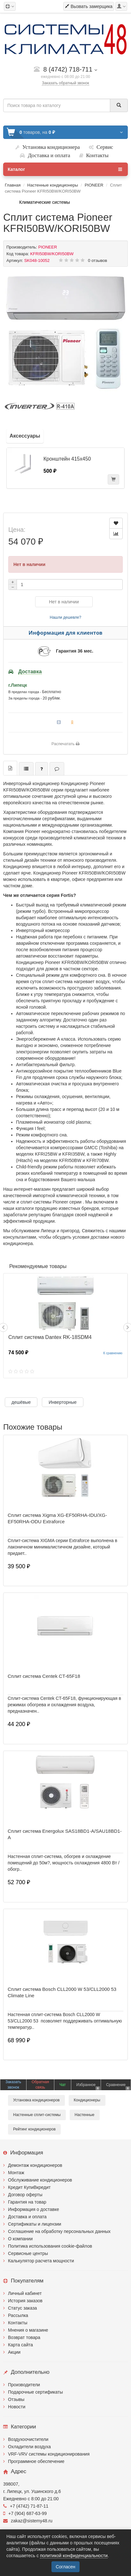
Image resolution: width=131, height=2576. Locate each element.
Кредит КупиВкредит (29, 2187)
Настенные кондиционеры (52, 185)
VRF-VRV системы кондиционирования (48, 2454)
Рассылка (18, 2315)
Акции (14, 2352)
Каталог (65, 169)
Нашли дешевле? (65, 617)
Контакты (17, 2322)
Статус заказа (22, 2308)
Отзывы (16, 2399)
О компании (20, 2238)
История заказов (25, 2300)
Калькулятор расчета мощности (41, 2260)
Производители (24, 2384)
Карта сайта (20, 2344)
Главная (12, 185)
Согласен (65, 2566)
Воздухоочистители (28, 2439)
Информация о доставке (33, 2209)
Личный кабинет (25, 2293)
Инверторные (63, 1402)
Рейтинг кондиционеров (34, 2129)
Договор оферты (25, 2194)
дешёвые (21, 1402)
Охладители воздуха (29, 2446)
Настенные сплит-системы (37, 2115)
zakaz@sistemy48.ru (27, 2520)
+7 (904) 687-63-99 (25, 2513)
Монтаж (16, 2172)
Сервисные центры (28, 2253)
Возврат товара (24, 2337)
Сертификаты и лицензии (34, 2224)
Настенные (85, 2115)
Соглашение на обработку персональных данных (59, 2231)
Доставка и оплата (27, 2216)
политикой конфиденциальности (74, 2555)
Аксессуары (25, 436)
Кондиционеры (87, 2100)
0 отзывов (97, 260)
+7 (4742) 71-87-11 (25, 2506)
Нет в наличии (64, 601)
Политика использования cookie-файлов (50, 2246)
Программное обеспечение (36, 2461)
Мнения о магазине (28, 2330)
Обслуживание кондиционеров (40, 2179)
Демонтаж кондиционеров (35, 2165)
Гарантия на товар (27, 2202)
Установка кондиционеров (36, 2100)
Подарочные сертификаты (35, 2392)
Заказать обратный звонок (65, 83)
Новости (16, 2406)
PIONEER (94, 185)
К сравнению (112, 1353)
